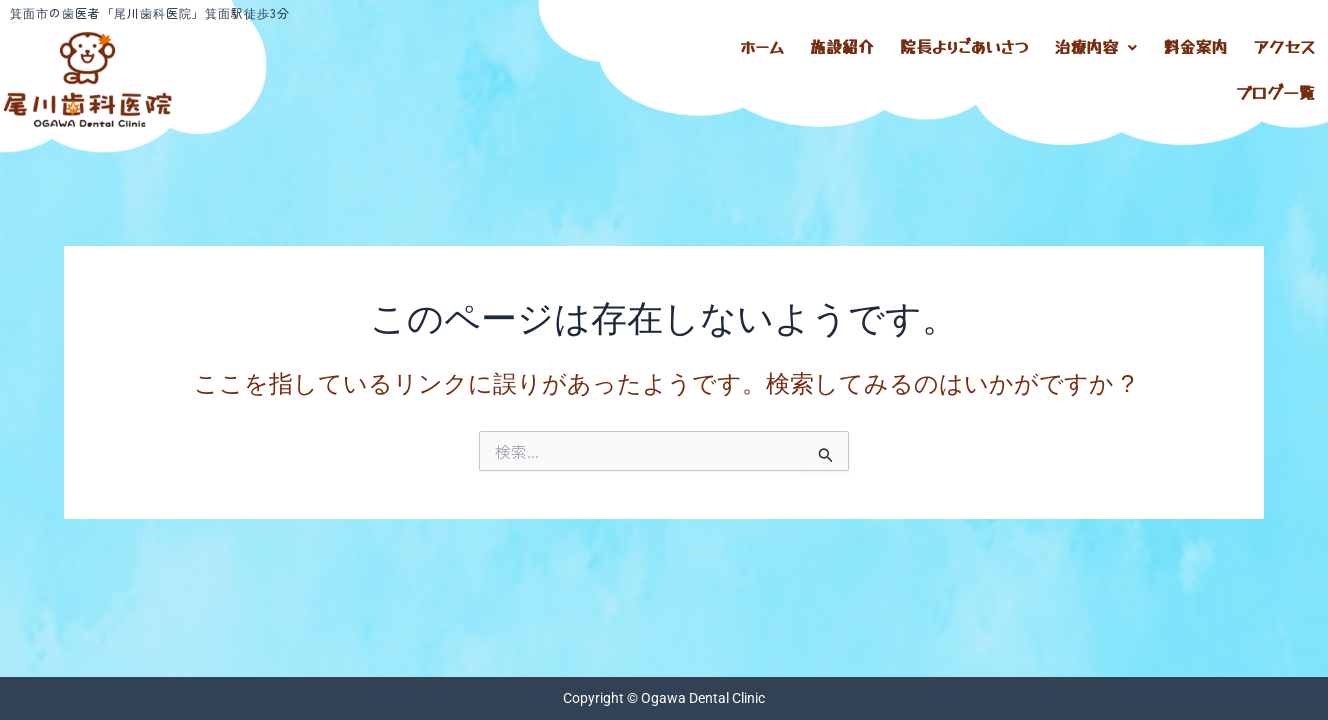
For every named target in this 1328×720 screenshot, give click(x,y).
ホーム (762, 44)
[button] (1095, 45)
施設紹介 (842, 44)
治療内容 (1095, 44)
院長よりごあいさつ (964, 44)
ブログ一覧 (1275, 84)
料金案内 (1195, 44)
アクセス (1284, 44)
